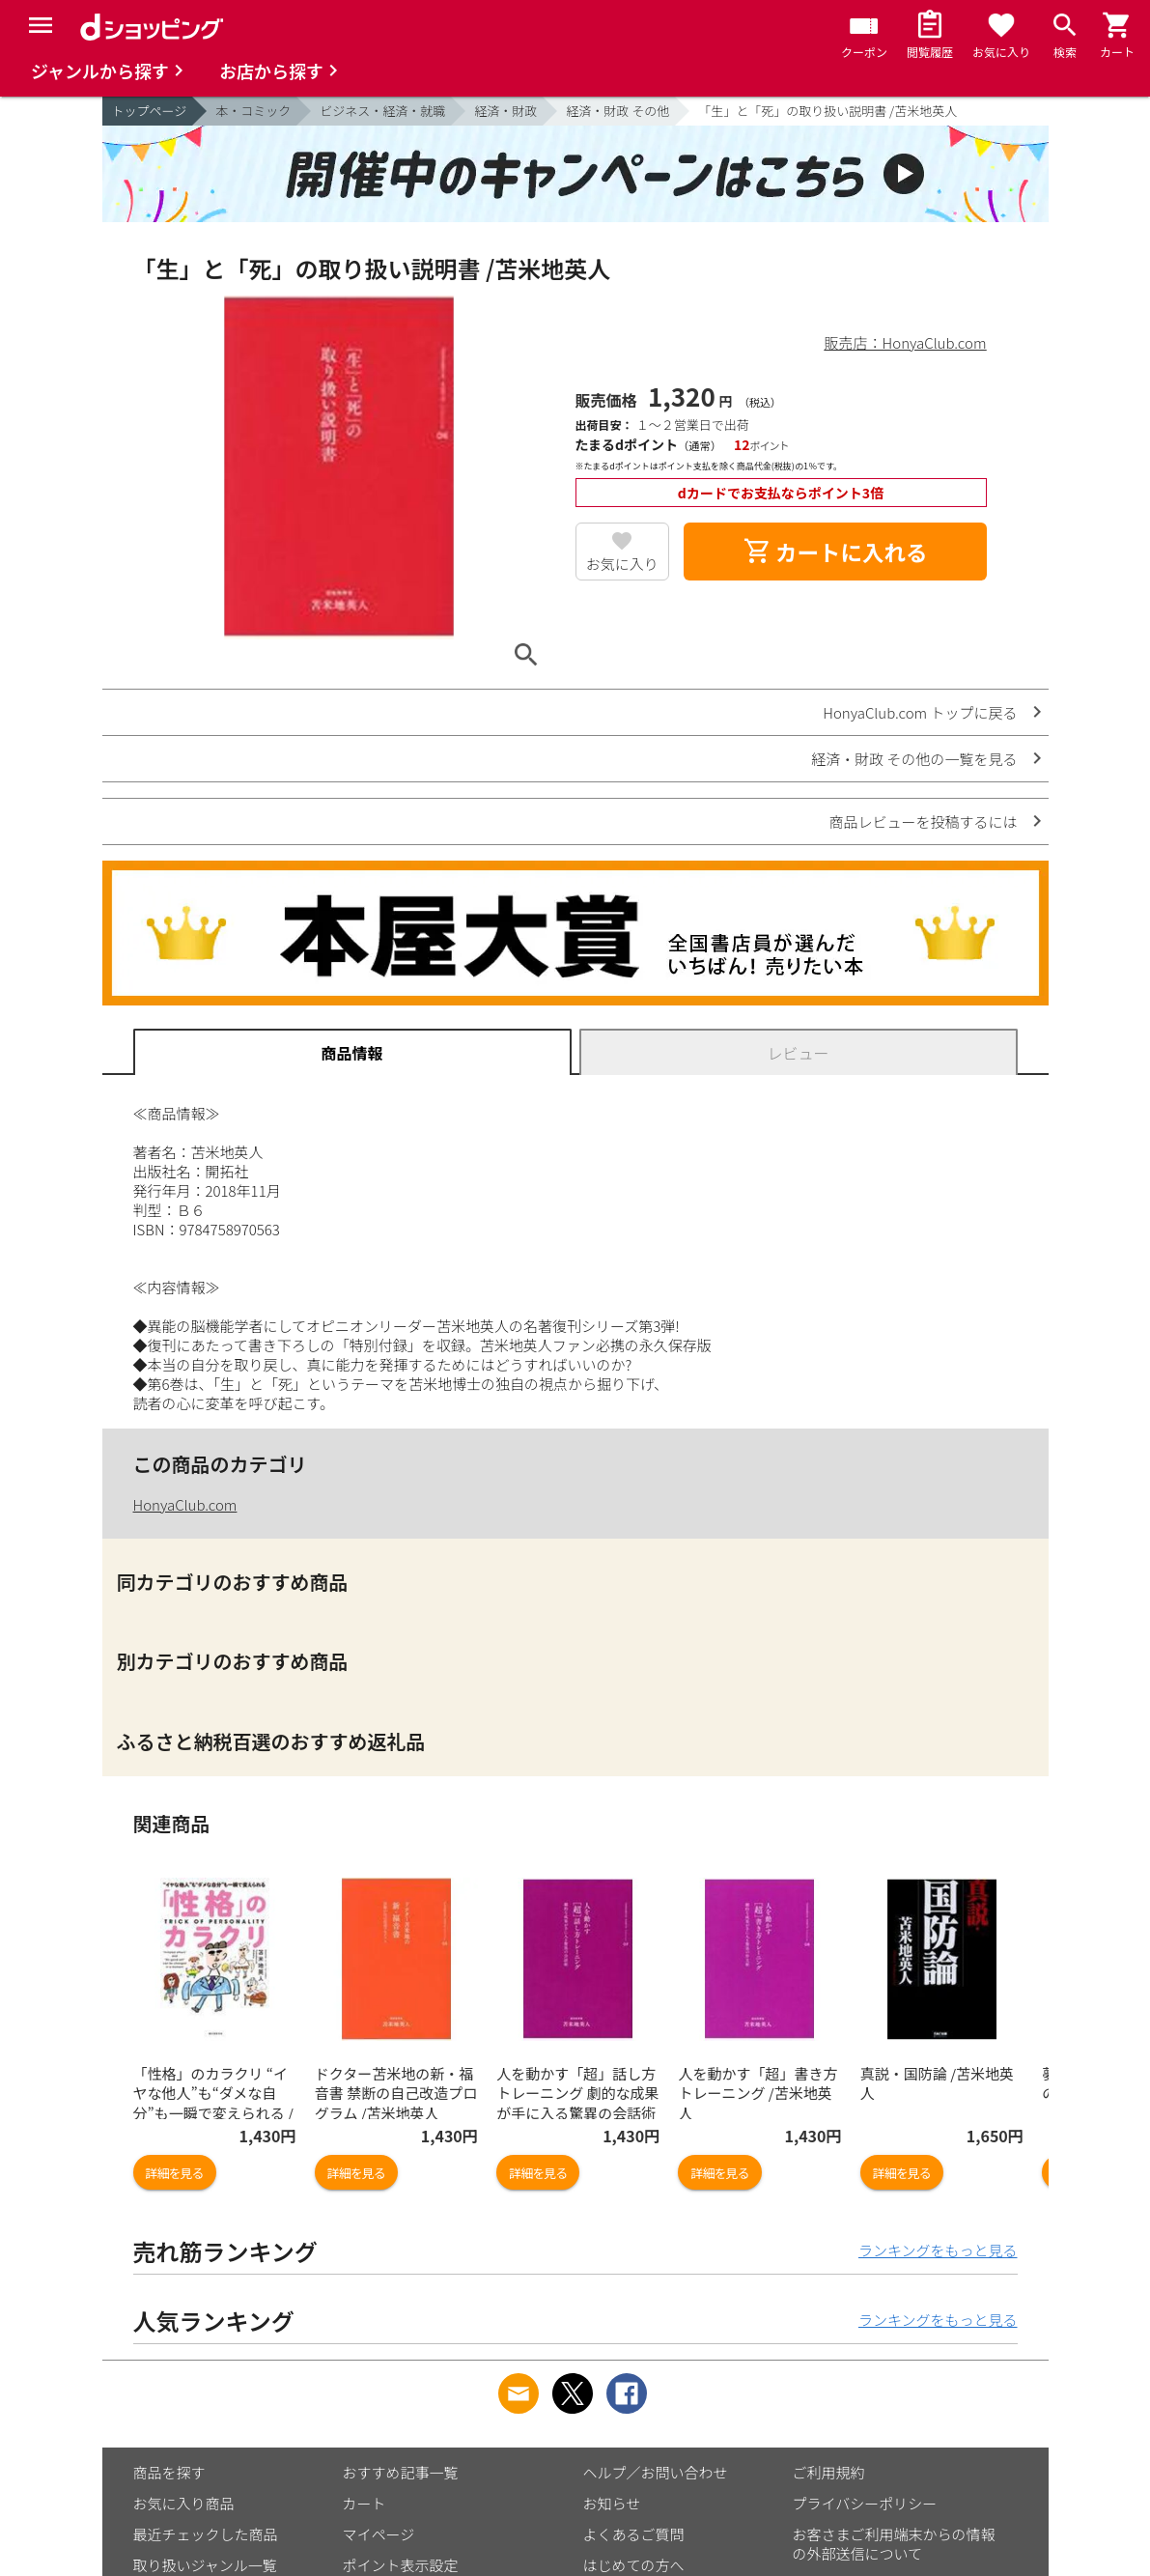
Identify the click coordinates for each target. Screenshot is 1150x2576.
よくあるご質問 (634, 2534)
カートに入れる (835, 551)
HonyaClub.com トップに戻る (920, 712)
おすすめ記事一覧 (401, 2472)
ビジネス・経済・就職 (382, 110)
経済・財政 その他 (617, 110)
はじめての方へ (634, 2565)
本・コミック (253, 110)
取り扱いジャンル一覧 (205, 2565)
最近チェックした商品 (205, 2534)
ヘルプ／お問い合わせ (655, 2472)
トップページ (149, 110)
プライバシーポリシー (865, 2503)
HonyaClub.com (185, 1504)
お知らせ (612, 2503)
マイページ (379, 2534)
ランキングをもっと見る (938, 2250)
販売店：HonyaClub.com (906, 342)
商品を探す (169, 2472)
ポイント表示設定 (401, 2565)
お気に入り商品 (184, 2503)
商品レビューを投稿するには (922, 821)
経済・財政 (505, 110)
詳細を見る (175, 2173)
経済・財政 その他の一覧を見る (914, 758)
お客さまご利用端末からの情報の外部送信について (894, 2543)
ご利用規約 (829, 2472)
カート (364, 2503)
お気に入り (622, 563)
